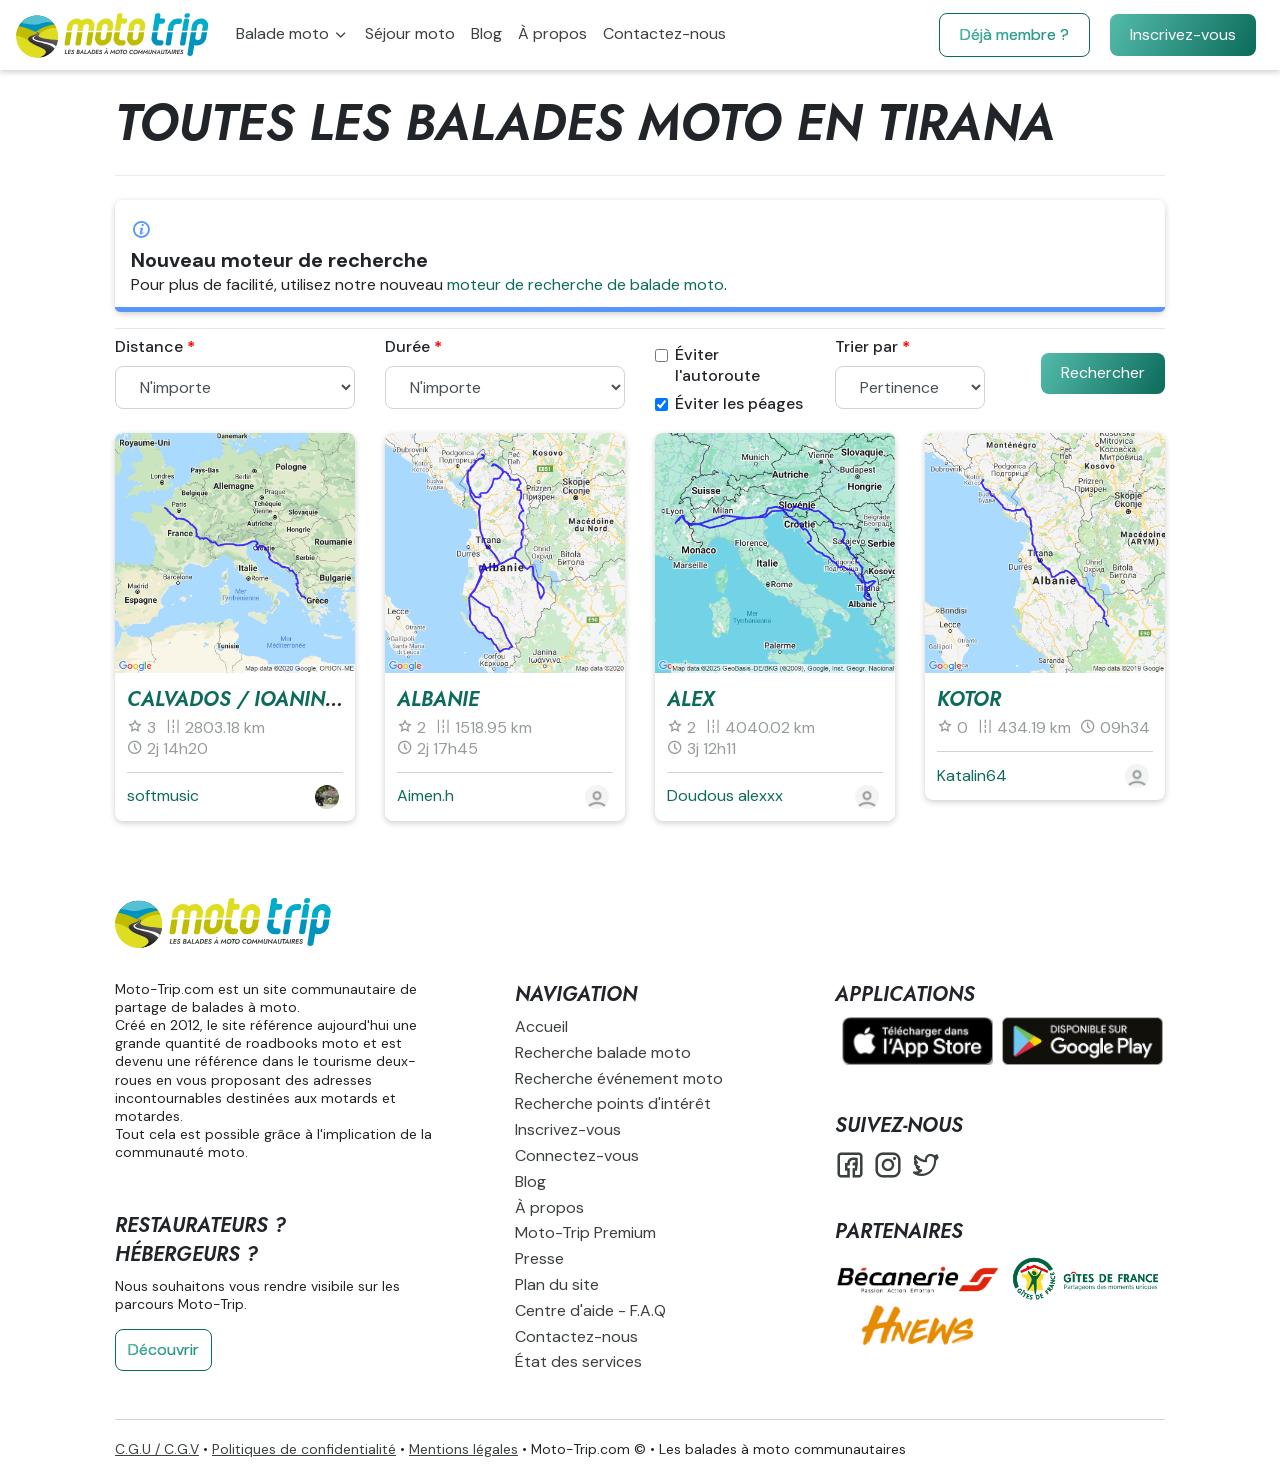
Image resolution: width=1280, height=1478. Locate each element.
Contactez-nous (664, 33)
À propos (552, 33)
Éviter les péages (729, 404)
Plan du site (557, 1284)
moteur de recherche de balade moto (585, 284)
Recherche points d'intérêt (613, 1103)
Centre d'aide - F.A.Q (590, 1310)
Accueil (541, 1026)
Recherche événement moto (619, 1078)
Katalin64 (972, 775)
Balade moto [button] (284, 33)
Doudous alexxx (725, 795)
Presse (539, 1258)
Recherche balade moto (603, 1052)
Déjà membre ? (1014, 34)
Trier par (866, 347)
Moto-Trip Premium (585, 1232)
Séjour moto (410, 33)
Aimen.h (425, 795)
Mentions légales (463, 1449)
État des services (578, 1361)
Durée (407, 347)
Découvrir (163, 1349)
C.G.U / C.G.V (157, 1449)
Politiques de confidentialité (304, 1449)
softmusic (163, 795)
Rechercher (1103, 372)
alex (691, 699)
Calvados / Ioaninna (240, 699)
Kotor (969, 699)
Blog (486, 33)
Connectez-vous (577, 1155)
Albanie (438, 699)
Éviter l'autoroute (707, 365)
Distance (149, 347)
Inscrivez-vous (1183, 34)
